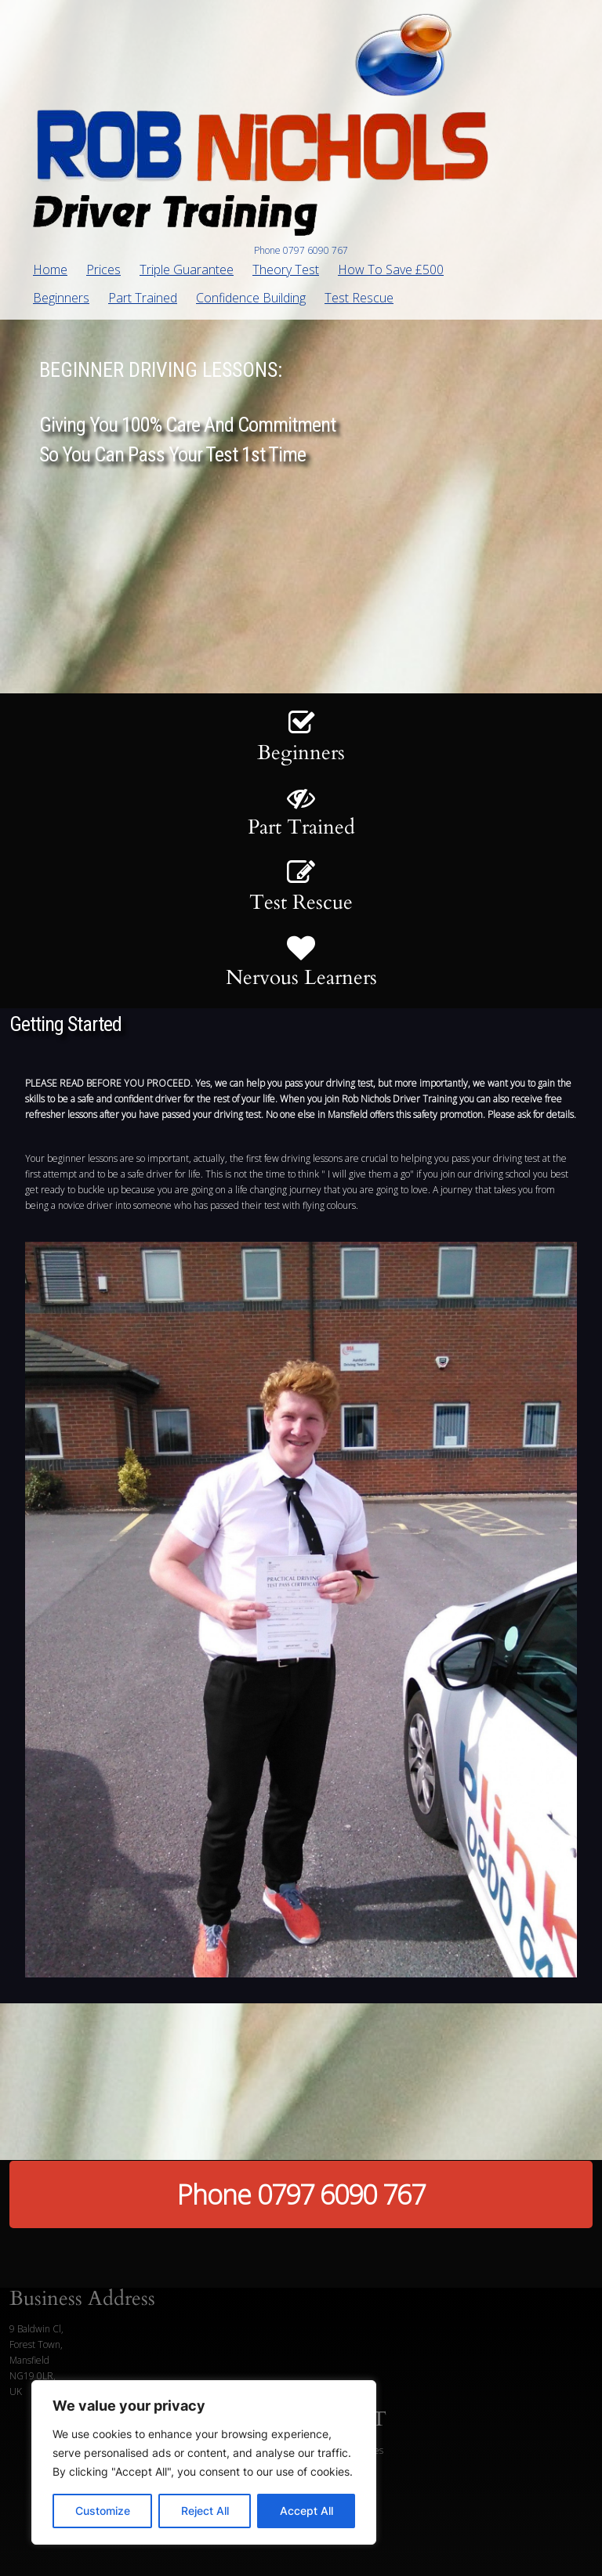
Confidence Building (251, 297)
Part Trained (142, 297)
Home (50, 269)
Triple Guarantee (187, 269)
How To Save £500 (391, 269)
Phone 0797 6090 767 (301, 2194)
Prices (103, 269)
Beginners (61, 297)
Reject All (205, 2510)
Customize (102, 2510)
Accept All (306, 2510)
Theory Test (285, 269)
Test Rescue (359, 297)
